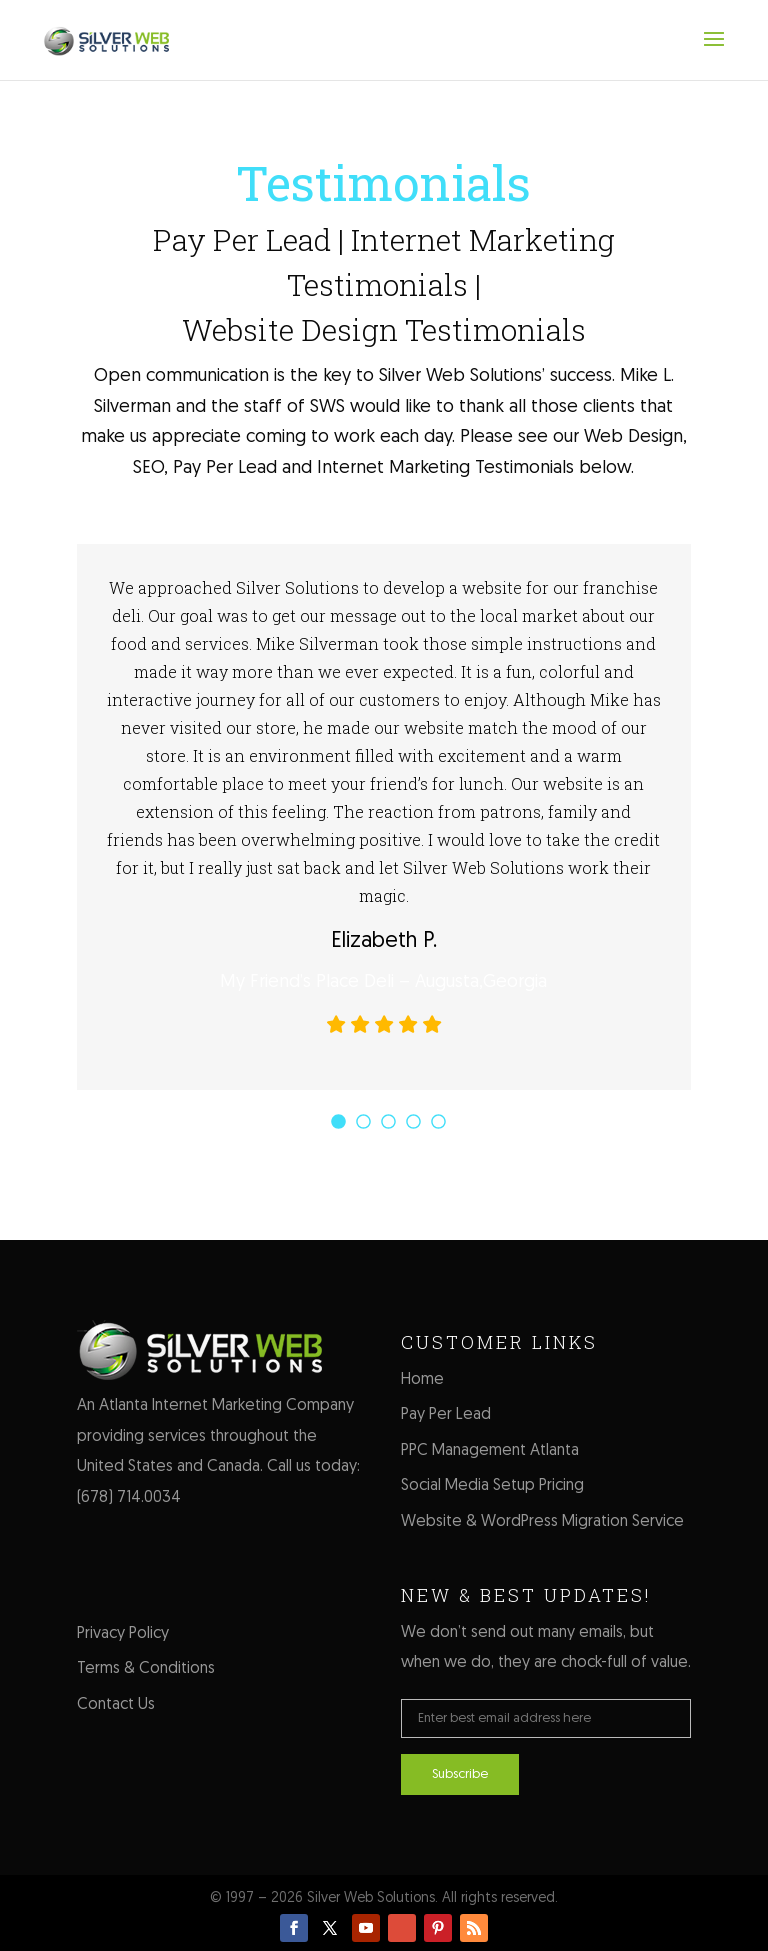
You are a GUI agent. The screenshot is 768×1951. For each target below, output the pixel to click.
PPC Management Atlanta (490, 1451)
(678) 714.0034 (129, 1498)
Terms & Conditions (146, 1669)
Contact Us (116, 1705)
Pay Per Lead (446, 1415)
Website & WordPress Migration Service (542, 1522)
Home (422, 1380)
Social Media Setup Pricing (492, 1486)
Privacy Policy (123, 1634)
